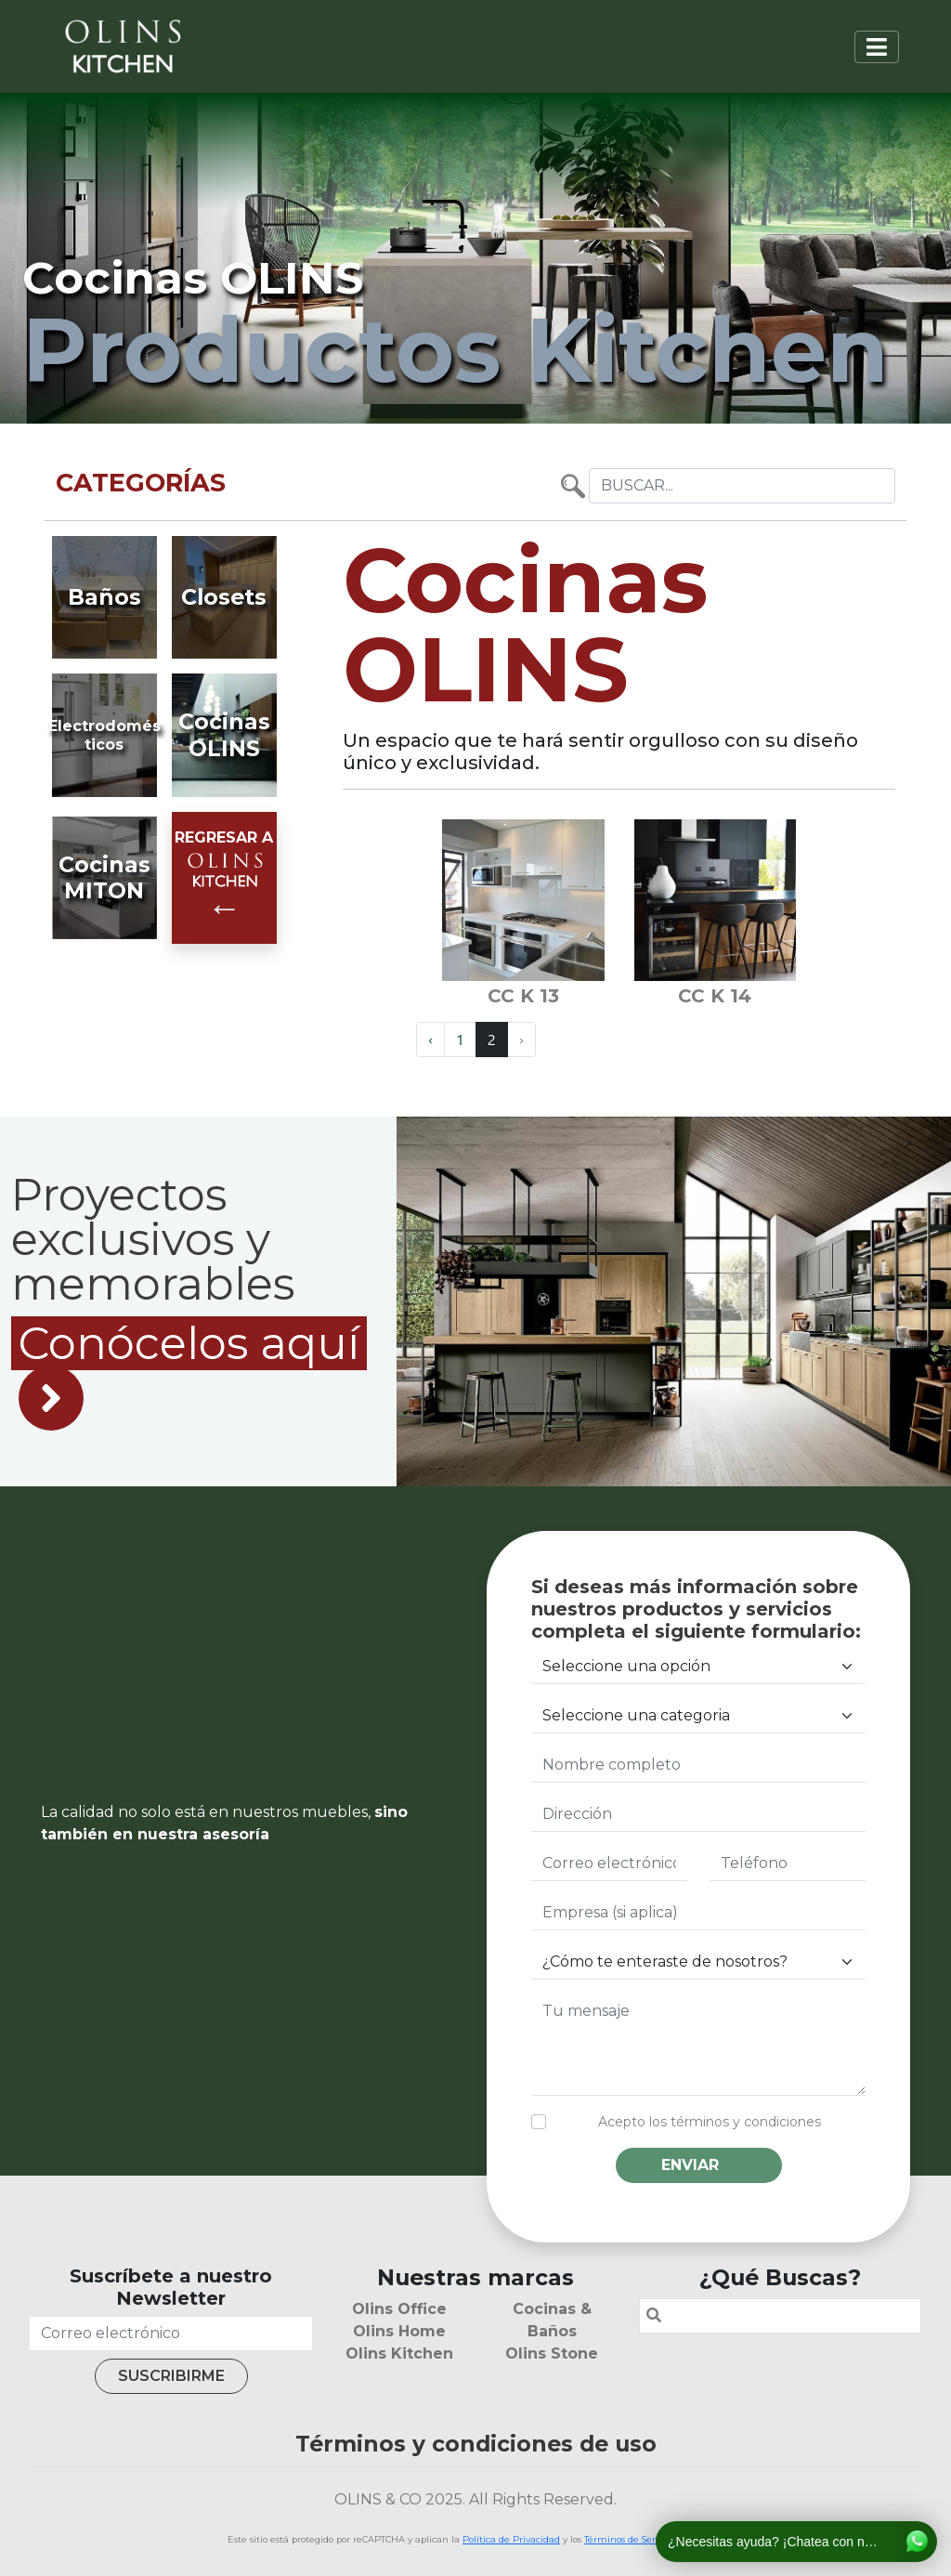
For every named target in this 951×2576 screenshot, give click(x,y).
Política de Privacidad (511, 2539)
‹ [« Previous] (430, 1039)
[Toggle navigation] (876, 47)
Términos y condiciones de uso (476, 2443)
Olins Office (399, 2309)
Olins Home (399, 2331)
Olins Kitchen (399, 2353)
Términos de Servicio (629, 2539)
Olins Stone (551, 2353)
